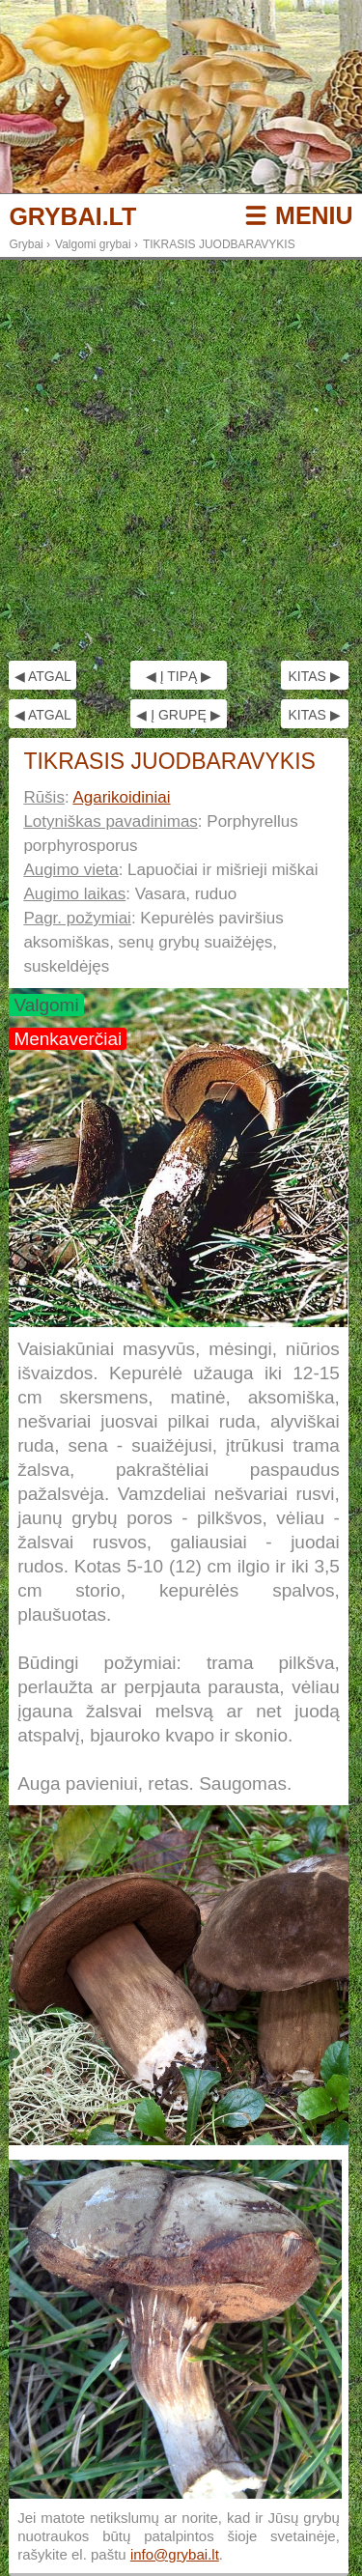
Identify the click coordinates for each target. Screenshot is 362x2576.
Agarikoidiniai (121, 797)
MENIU (314, 215)
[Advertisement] (181, 460)
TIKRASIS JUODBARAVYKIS (219, 244)
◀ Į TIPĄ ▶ (178, 676)
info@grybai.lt (174, 2554)
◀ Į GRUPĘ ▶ (178, 714)
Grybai (25, 244)
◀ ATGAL (42, 676)
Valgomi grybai (92, 244)
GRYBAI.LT (72, 217)
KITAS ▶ (314, 676)
